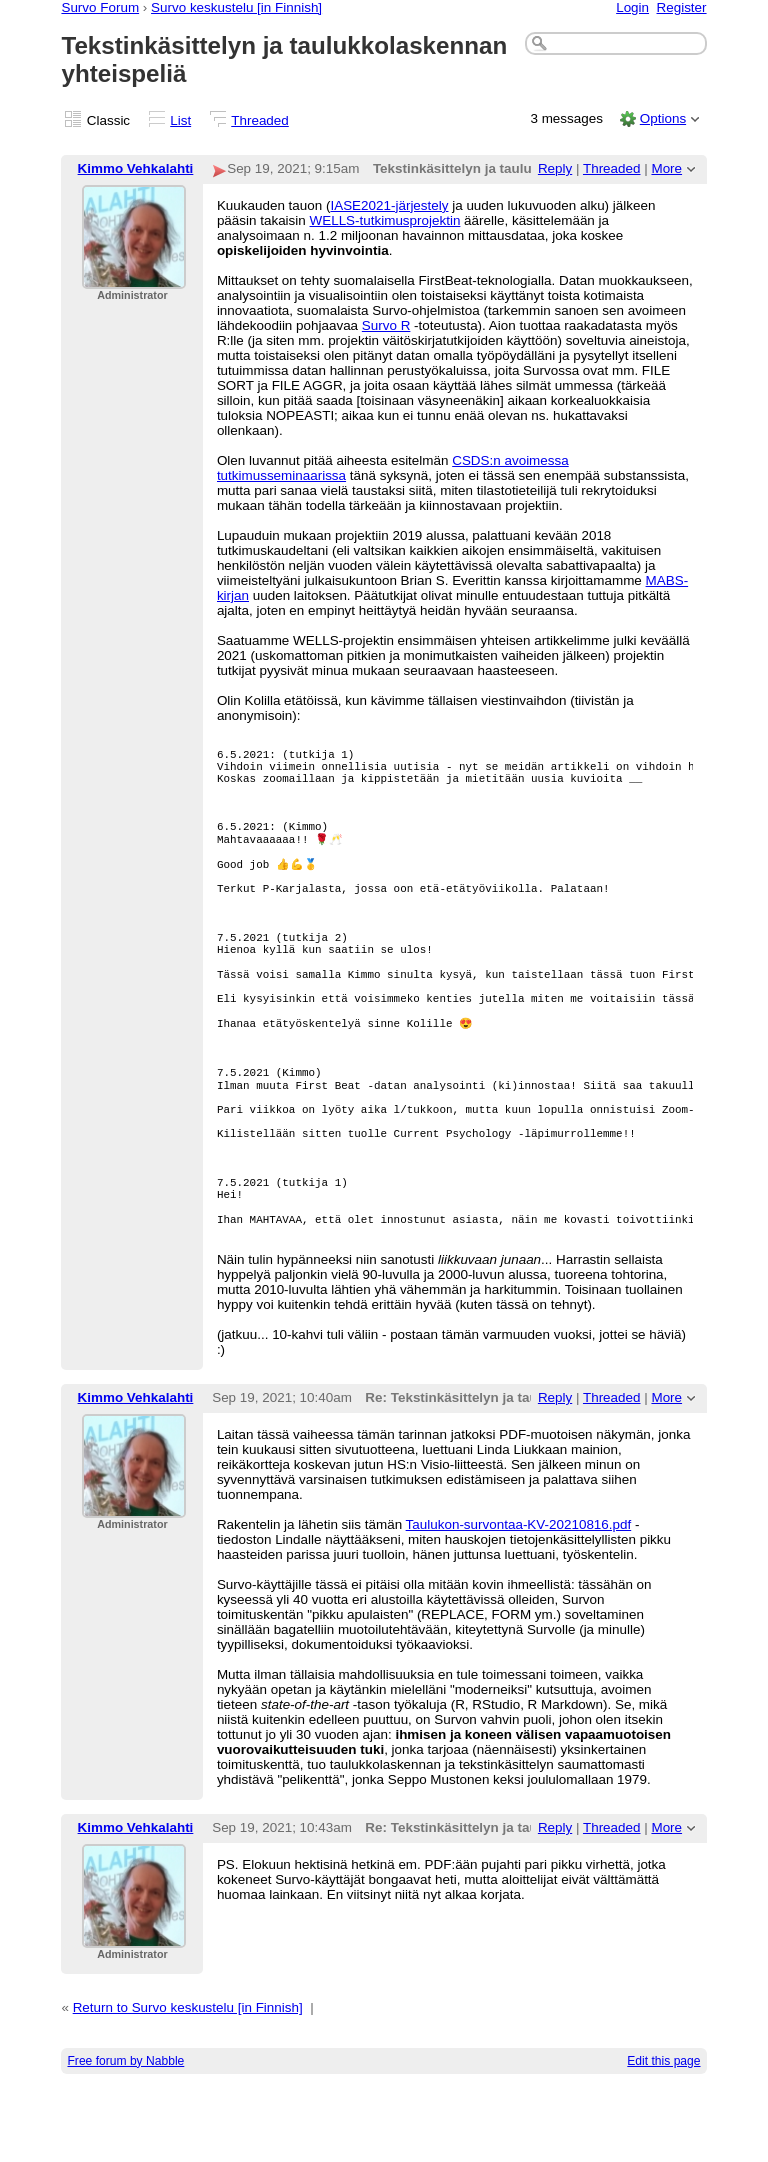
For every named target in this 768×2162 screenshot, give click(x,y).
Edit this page (663, 2136)
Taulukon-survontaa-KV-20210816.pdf (519, 1599)
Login (632, 7)
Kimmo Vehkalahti (136, 168)
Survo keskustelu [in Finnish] (236, 7)
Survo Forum (100, 7)
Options (663, 118)
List (180, 120)
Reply (555, 168)
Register (682, 7)
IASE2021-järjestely (389, 205)
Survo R (386, 325)
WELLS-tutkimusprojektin (385, 220)
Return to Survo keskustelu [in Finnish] (188, 2082)
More (666, 168)
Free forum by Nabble (125, 2136)
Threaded (260, 120)
